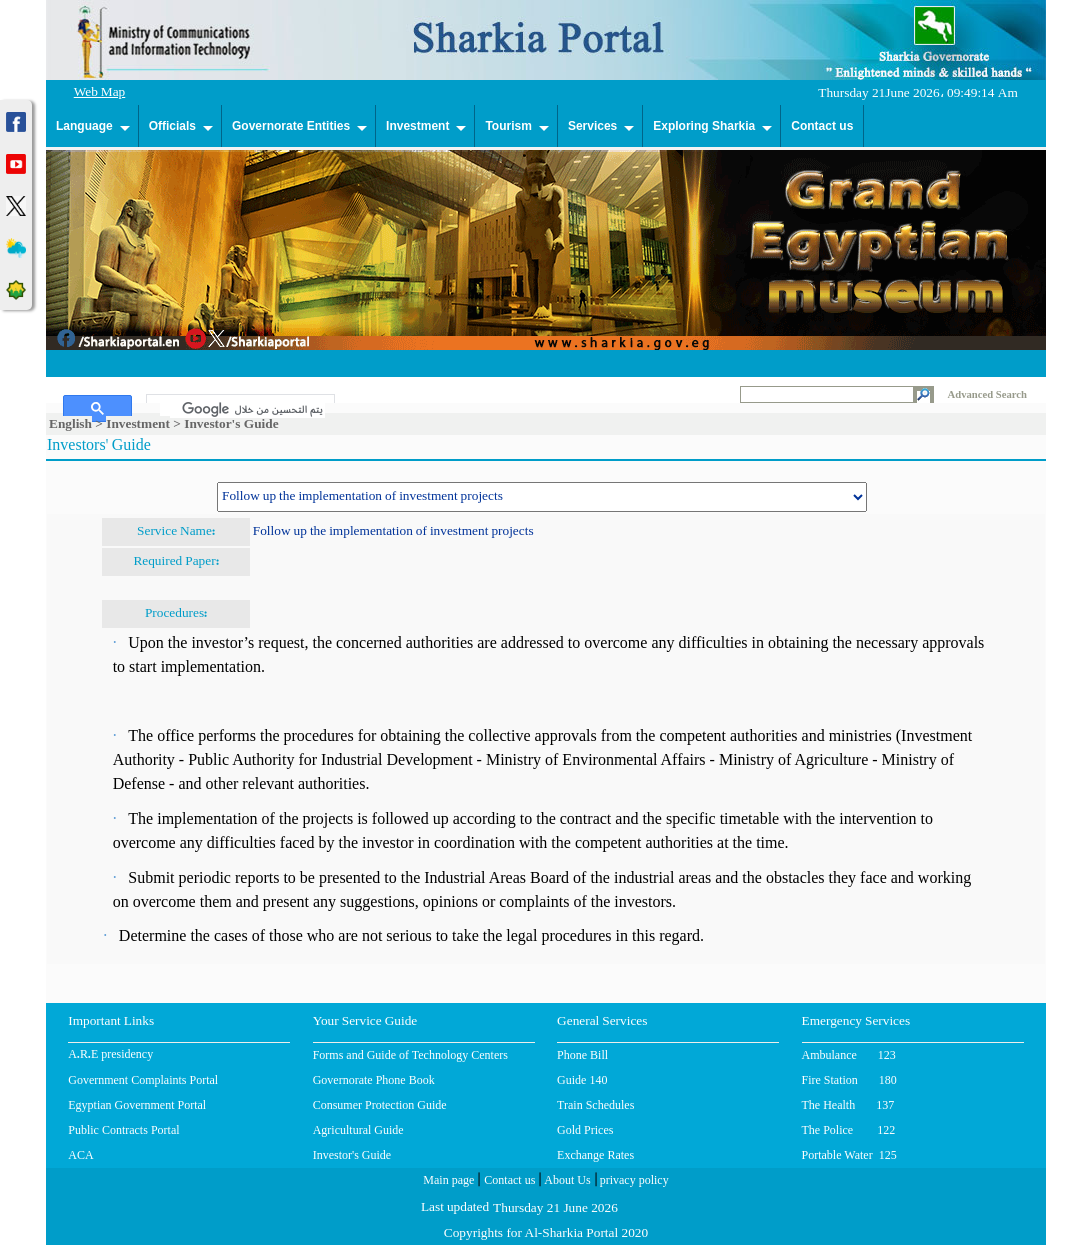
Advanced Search (987, 394)
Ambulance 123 (849, 1055)
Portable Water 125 (849, 1155)
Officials (172, 126)
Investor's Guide (352, 1155)
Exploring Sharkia (704, 126)
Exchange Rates (595, 1155)
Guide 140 (582, 1080)
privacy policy (633, 1182)
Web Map (100, 93)
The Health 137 (848, 1105)
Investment (417, 126)
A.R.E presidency (110, 1056)
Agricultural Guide (358, 1130)
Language (84, 126)
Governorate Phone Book (374, 1080)
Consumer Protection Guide (380, 1105)
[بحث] (242, 409)
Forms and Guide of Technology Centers (410, 1055)
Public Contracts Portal (123, 1130)
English (70, 423)
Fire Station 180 (849, 1080)
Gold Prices (585, 1130)
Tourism (508, 126)
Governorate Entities (291, 126)
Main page (448, 1182)
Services (592, 126)
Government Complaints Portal (143, 1080)
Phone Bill (582, 1055)
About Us (565, 1182)
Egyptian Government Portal (137, 1105)
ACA (80, 1155)
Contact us (822, 126)
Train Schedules (595, 1105)
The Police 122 (849, 1130)
